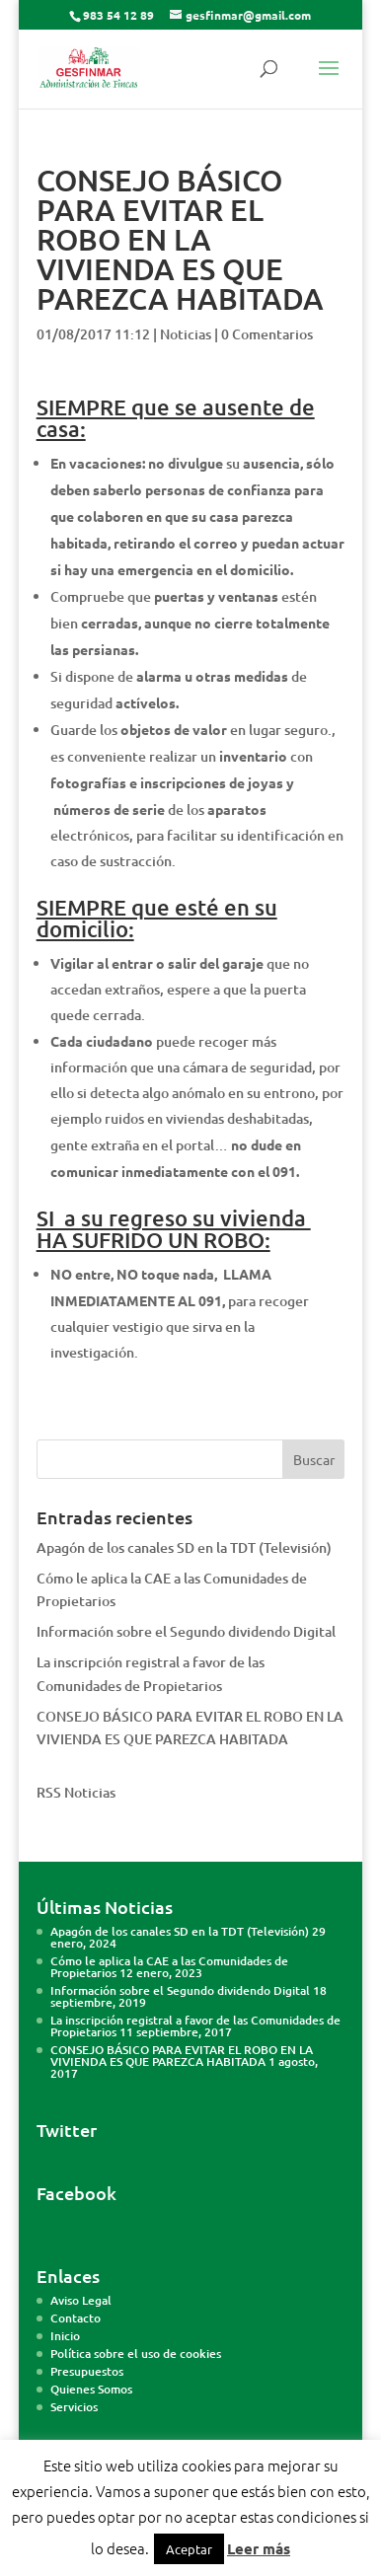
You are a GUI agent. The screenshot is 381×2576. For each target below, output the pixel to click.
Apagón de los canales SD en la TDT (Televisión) (184, 1547)
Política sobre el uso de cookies (135, 2353)
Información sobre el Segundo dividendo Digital (186, 1631)
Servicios (74, 2406)
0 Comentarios (267, 334)
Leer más (258, 2548)
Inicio (65, 2335)
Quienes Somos (91, 2389)
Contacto (75, 2318)
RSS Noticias (76, 1792)
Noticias (185, 334)
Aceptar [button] (189, 2548)
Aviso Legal (81, 2300)
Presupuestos (86, 2371)
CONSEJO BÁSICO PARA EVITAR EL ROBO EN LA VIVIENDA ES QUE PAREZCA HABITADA (181, 2055)
